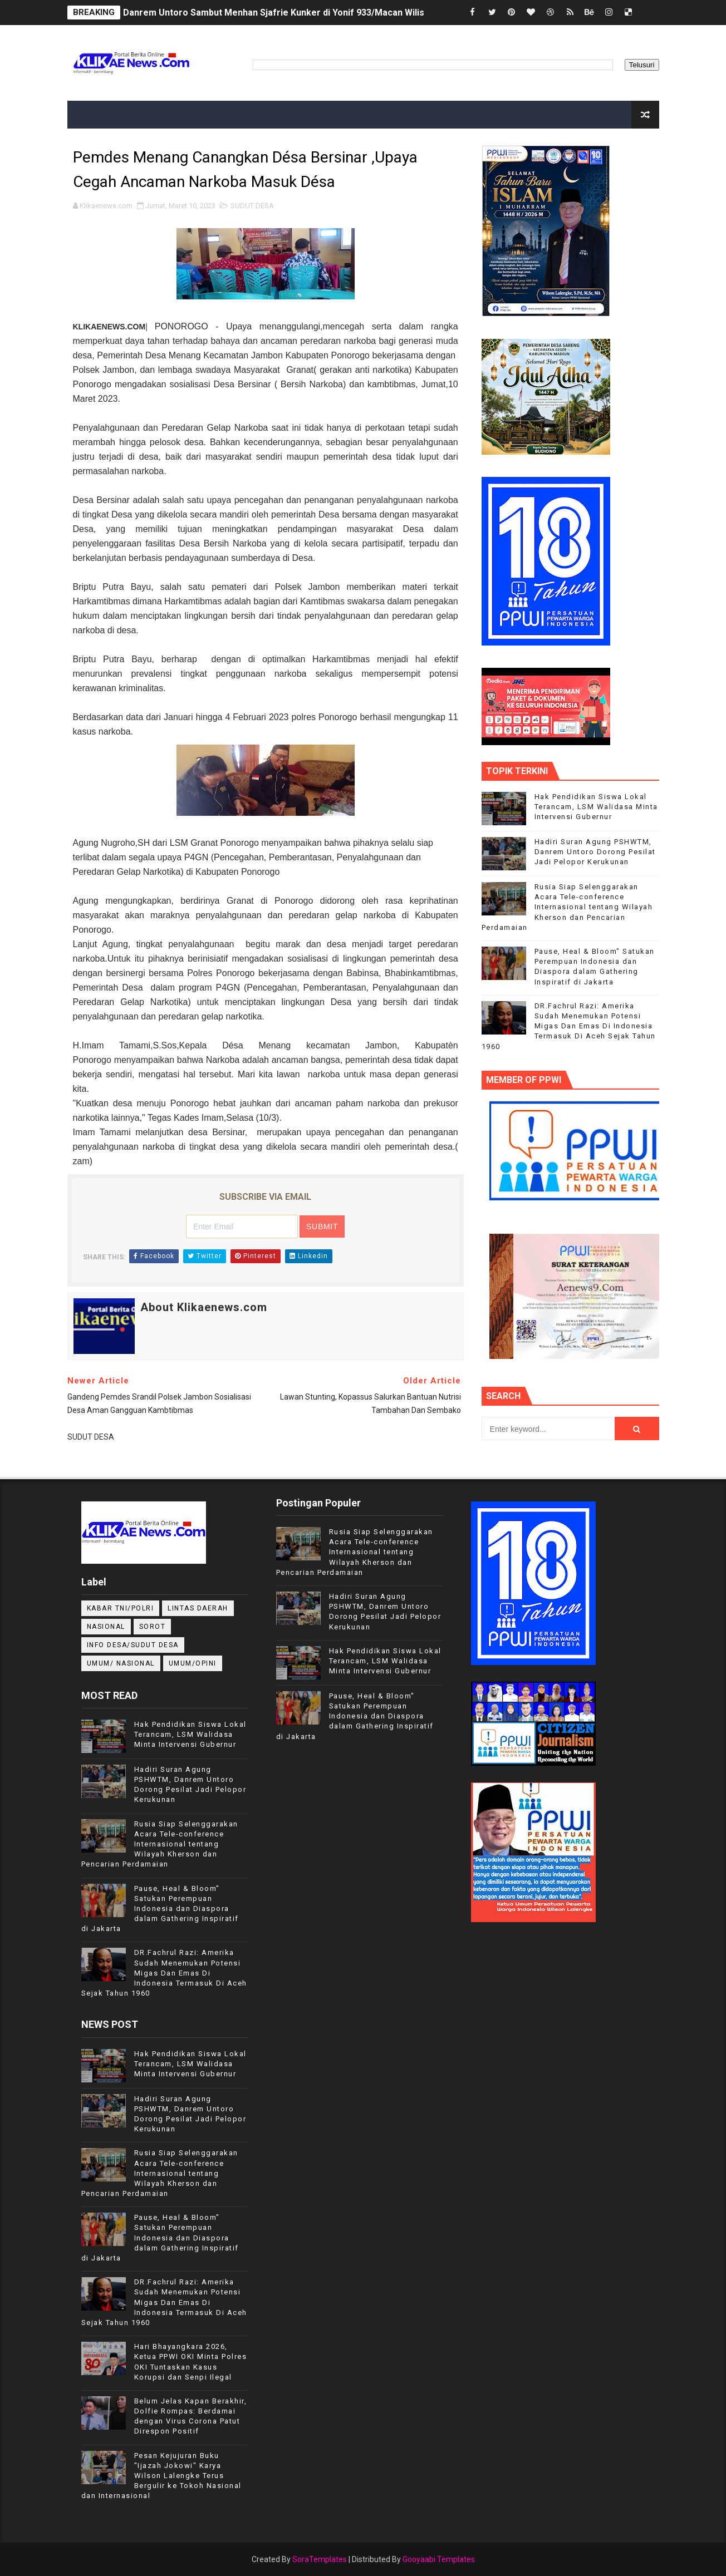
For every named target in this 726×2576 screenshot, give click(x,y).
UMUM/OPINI (193, 1663)
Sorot (152, 1627)
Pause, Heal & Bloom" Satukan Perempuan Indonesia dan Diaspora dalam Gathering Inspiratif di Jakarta (160, 1908)
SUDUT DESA (252, 205)
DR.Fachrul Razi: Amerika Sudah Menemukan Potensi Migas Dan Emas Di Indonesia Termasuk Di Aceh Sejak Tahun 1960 (569, 1026)
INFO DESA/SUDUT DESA (133, 1645)
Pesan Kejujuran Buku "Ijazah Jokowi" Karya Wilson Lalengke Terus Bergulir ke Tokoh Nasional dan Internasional (161, 2475)
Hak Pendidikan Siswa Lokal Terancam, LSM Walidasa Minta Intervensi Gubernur (596, 806)
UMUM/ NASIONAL (121, 1663)
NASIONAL (106, 1627)
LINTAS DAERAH (198, 1608)
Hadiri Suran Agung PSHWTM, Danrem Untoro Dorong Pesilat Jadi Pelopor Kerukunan (595, 852)
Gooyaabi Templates (439, 2559)
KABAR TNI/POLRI (120, 1608)
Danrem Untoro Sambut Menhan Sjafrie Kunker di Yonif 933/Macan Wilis (273, 12)
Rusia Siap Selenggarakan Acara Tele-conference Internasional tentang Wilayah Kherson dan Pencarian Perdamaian (567, 907)
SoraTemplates (319, 2559)
